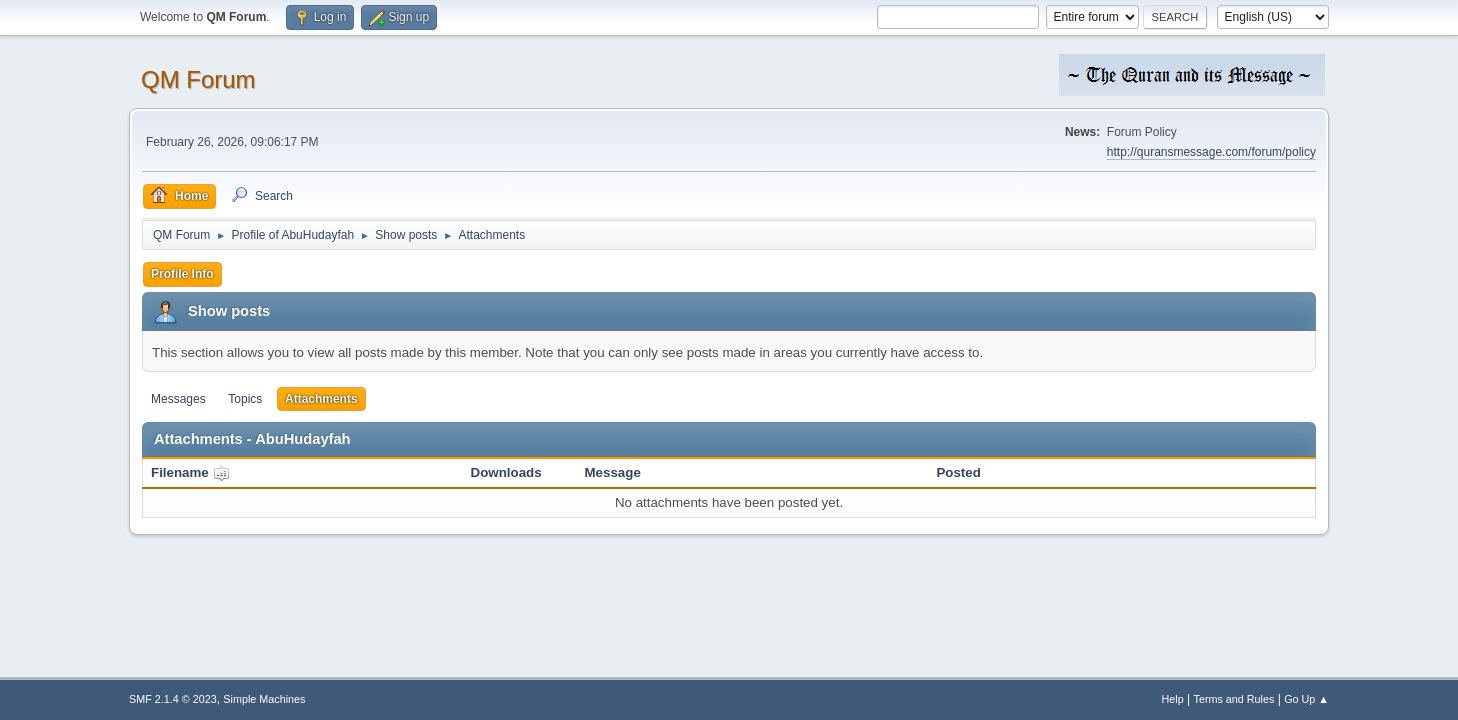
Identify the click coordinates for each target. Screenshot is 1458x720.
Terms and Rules (1234, 699)
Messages (178, 399)
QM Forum (198, 79)
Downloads (506, 472)
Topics (245, 399)
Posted (958, 472)
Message (613, 472)
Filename (190, 472)
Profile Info (182, 274)
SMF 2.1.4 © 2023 (173, 699)
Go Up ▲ (1306, 699)
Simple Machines (264, 699)
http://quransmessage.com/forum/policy (1211, 152)
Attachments (321, 399)
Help (1173, 699)
